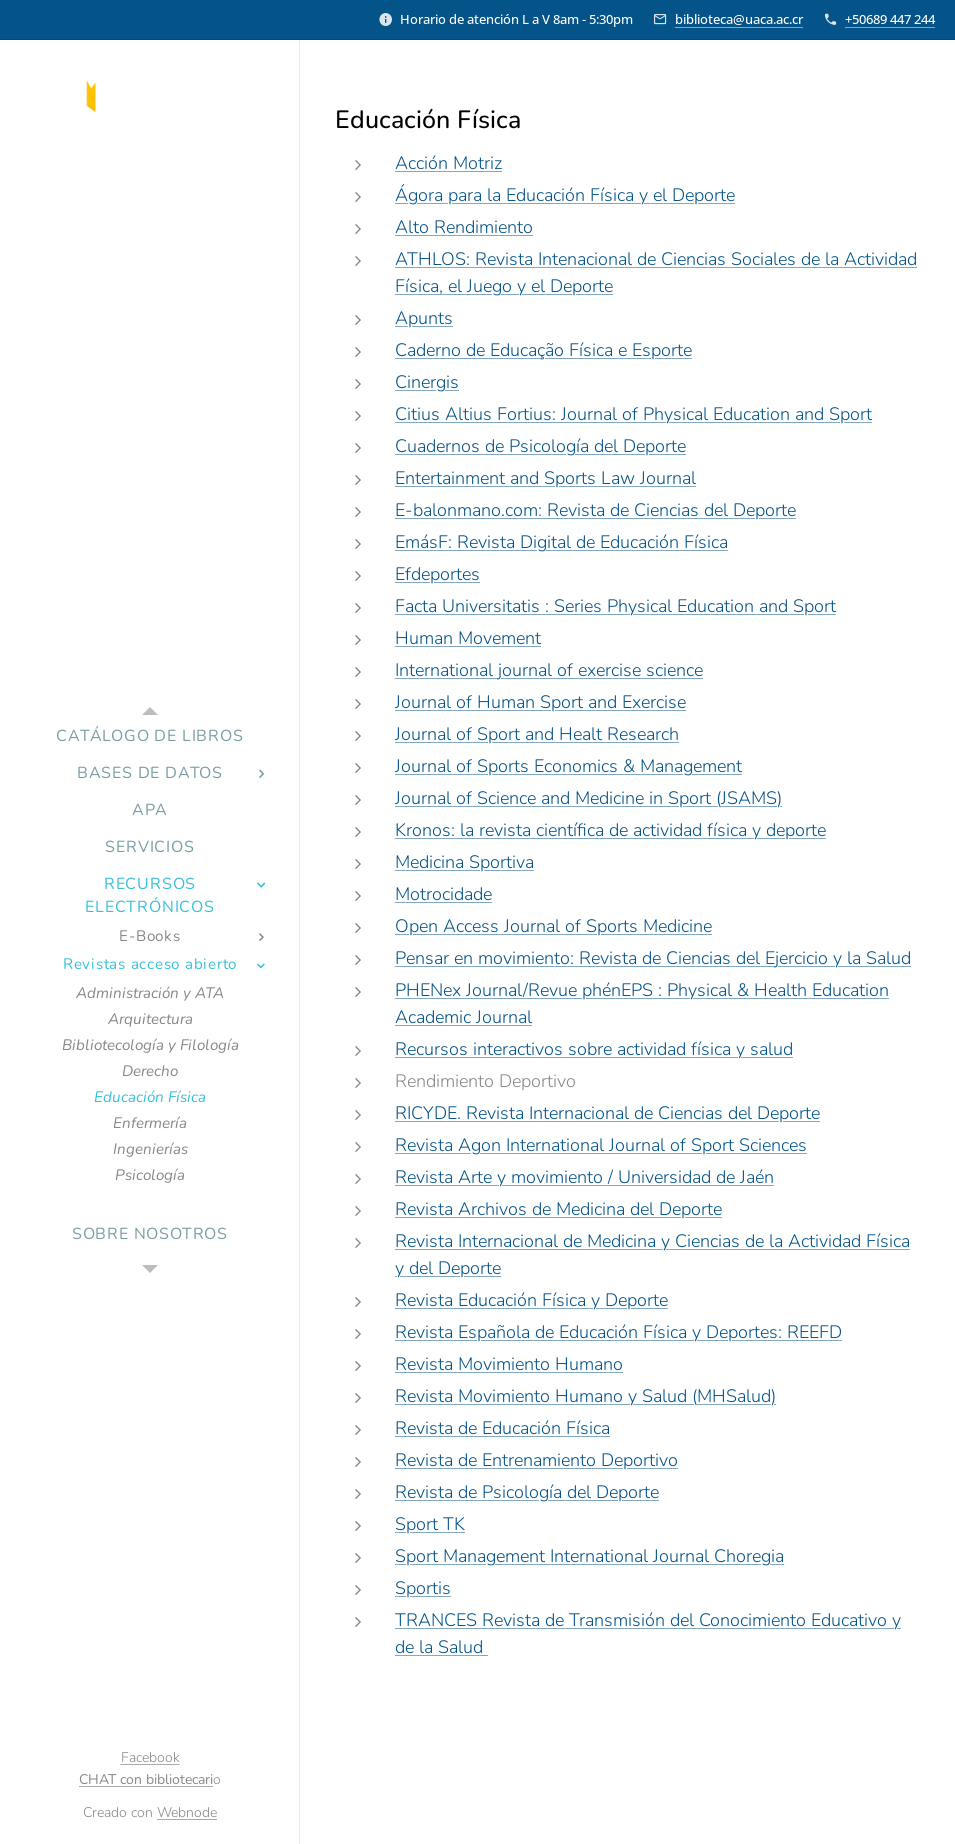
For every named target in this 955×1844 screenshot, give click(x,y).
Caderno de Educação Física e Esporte (543, 350)
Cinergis (427, 382)
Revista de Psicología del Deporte (527, 1492)
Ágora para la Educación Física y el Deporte (565, 195)
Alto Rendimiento (464, 227)
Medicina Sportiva (464, 862)
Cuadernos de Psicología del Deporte (540, 446)
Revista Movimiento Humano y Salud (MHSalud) (585, 1396)
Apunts (424, 318)
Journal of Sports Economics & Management (568, 766)
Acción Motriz (448, 163)
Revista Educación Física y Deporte (531, 1300)
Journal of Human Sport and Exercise (540, 702)
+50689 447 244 (890, 19)
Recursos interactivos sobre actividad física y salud (594, 1049)
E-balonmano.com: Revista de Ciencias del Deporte (595, 510)
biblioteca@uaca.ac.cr (739, 19)
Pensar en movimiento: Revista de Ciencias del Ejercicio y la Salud (653, 958)
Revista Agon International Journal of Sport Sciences (601, 1145)
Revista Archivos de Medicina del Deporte (558, 1209)
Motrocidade (443, 894)
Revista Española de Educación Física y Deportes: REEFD (618, 1332)
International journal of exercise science (549, 670)
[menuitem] (150, 736)
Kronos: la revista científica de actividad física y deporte (610, 830)
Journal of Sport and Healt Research (537, 734)
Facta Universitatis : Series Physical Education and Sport (615, 606)
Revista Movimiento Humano (509, 1364)
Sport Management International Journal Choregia (589, 1556)
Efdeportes (437, 574)
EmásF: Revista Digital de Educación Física (561, 542)
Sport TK (430, 1524)
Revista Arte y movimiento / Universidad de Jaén (584, 1177)
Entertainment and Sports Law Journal (545, 478)
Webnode (187, 1812)
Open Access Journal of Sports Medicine (553, 926)
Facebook (150, 1757)
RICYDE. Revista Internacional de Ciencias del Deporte (607, 1113)
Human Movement (468, 638)
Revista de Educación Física (502, 1428)
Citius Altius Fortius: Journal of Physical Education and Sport (633, 414)
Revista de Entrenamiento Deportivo (536, 1460)
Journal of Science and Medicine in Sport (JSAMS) (588, 798)
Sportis (423, 1588)
